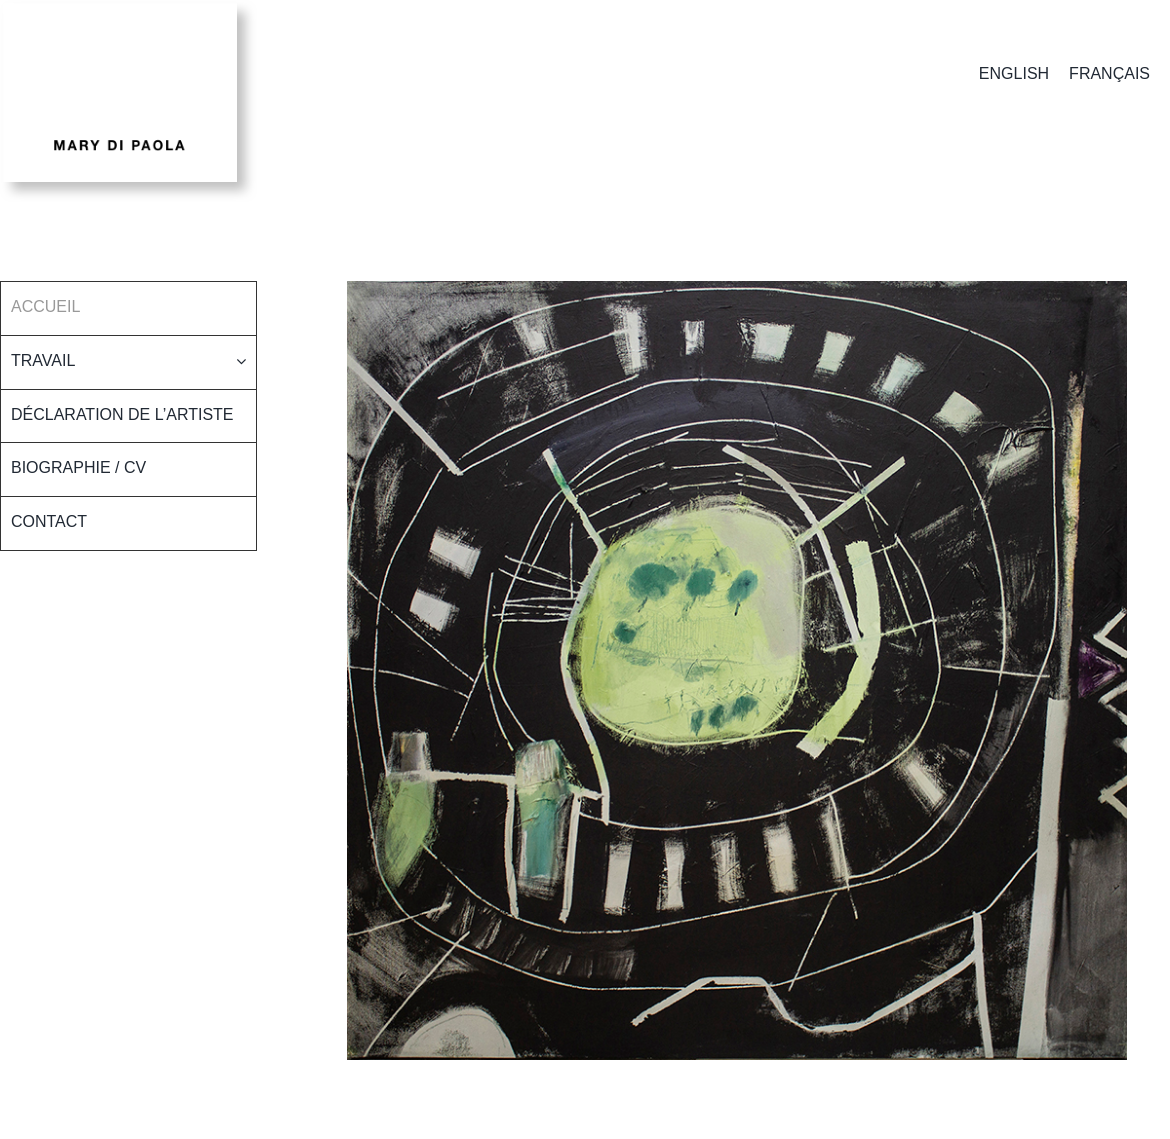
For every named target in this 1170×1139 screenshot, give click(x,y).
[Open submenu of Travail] (246, 361)
